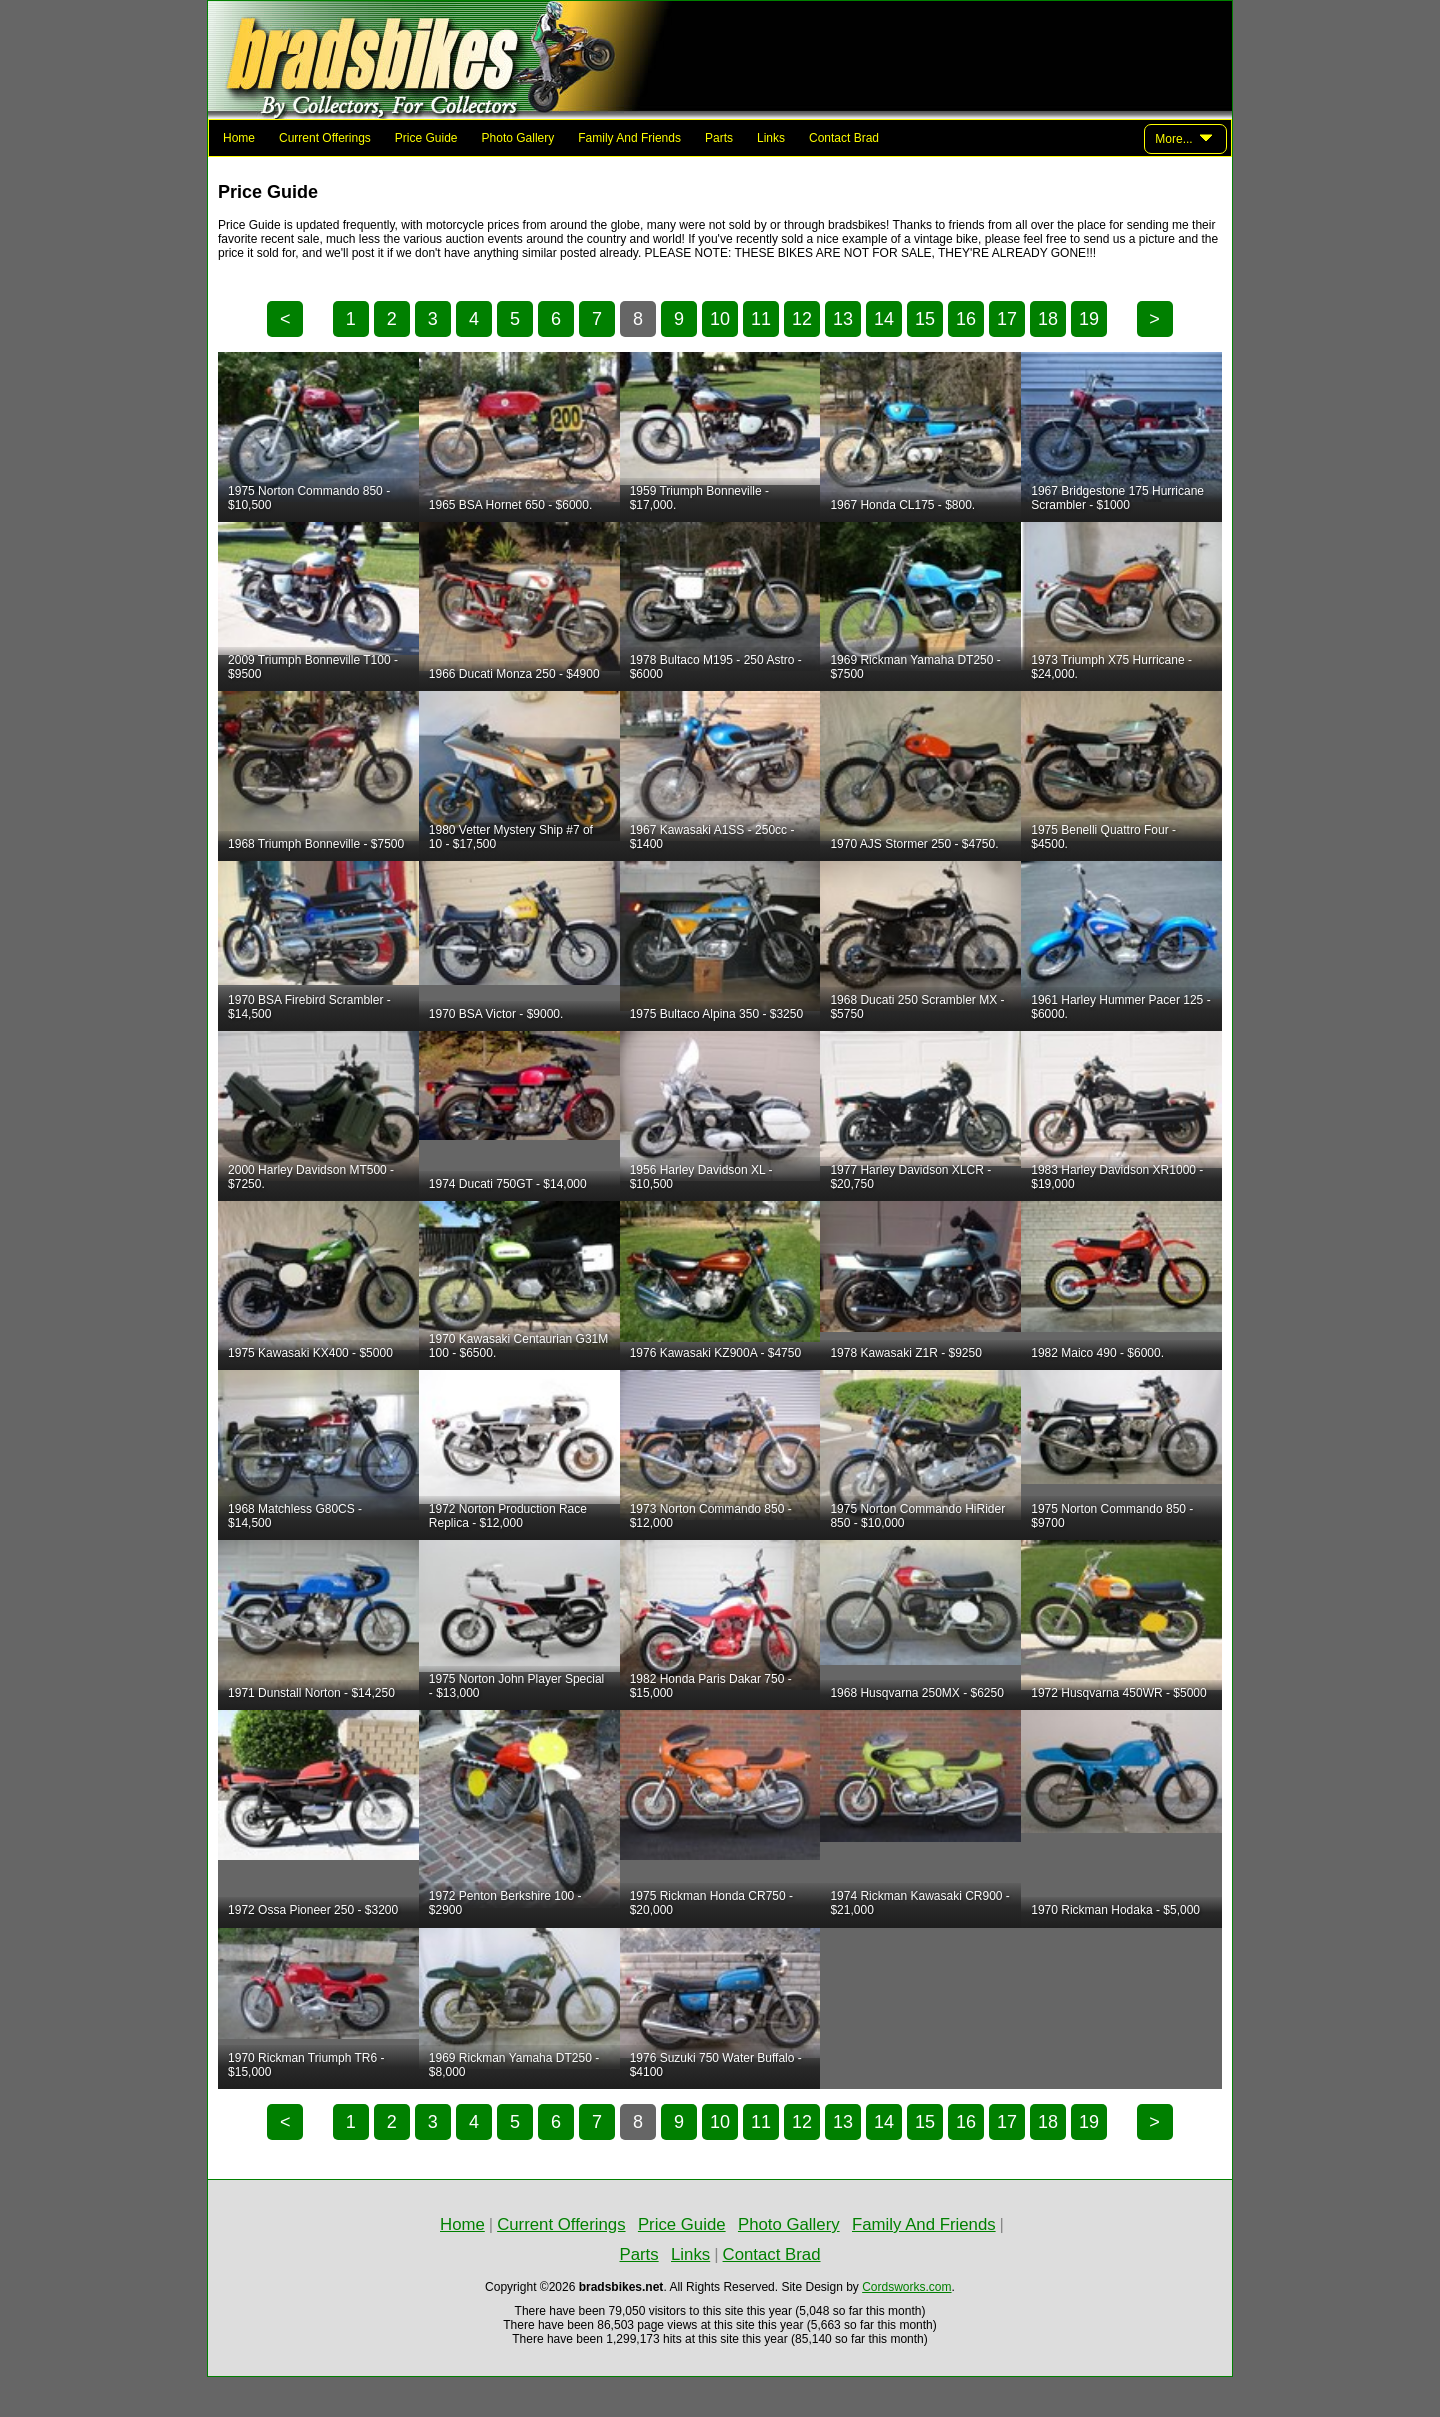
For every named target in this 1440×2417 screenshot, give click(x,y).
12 (802, 319)
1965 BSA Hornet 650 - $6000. (510, 505)
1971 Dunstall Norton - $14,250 (311, 1693)
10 (720, 319)
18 (1048, 319)
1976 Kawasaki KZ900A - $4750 (715, 1353)
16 (966, 319)
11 (761, 319)
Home (239, 138)
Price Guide (426, 138)
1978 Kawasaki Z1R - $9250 (905, 1353)
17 (1007, 319)
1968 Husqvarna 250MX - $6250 (916, 1693)
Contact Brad (844, 138)
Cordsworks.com (906, 2287)
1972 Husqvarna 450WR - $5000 (1118, 1693)
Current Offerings (325, 138)
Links (771, 138)
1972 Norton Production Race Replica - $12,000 (508, 1516)
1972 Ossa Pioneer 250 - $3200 (313, 1910)
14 (884, 319)
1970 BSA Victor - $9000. (496, 1014)
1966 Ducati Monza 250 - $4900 (514, 674)
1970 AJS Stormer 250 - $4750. (914, 844)
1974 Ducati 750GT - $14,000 (508, 1184)
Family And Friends (629, 138)
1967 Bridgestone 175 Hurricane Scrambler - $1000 (1117, 498)
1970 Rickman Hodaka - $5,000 (1115, 1910)
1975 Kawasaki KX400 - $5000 (310, 1353)
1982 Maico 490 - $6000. (1097, 1353)
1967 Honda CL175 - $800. (902, 505)
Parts (719, 138)
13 (843, 319)
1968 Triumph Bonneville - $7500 (316, 844)
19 (1089, 319)
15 (925, 319)
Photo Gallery (518, 138)
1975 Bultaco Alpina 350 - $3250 (716, 1014)
